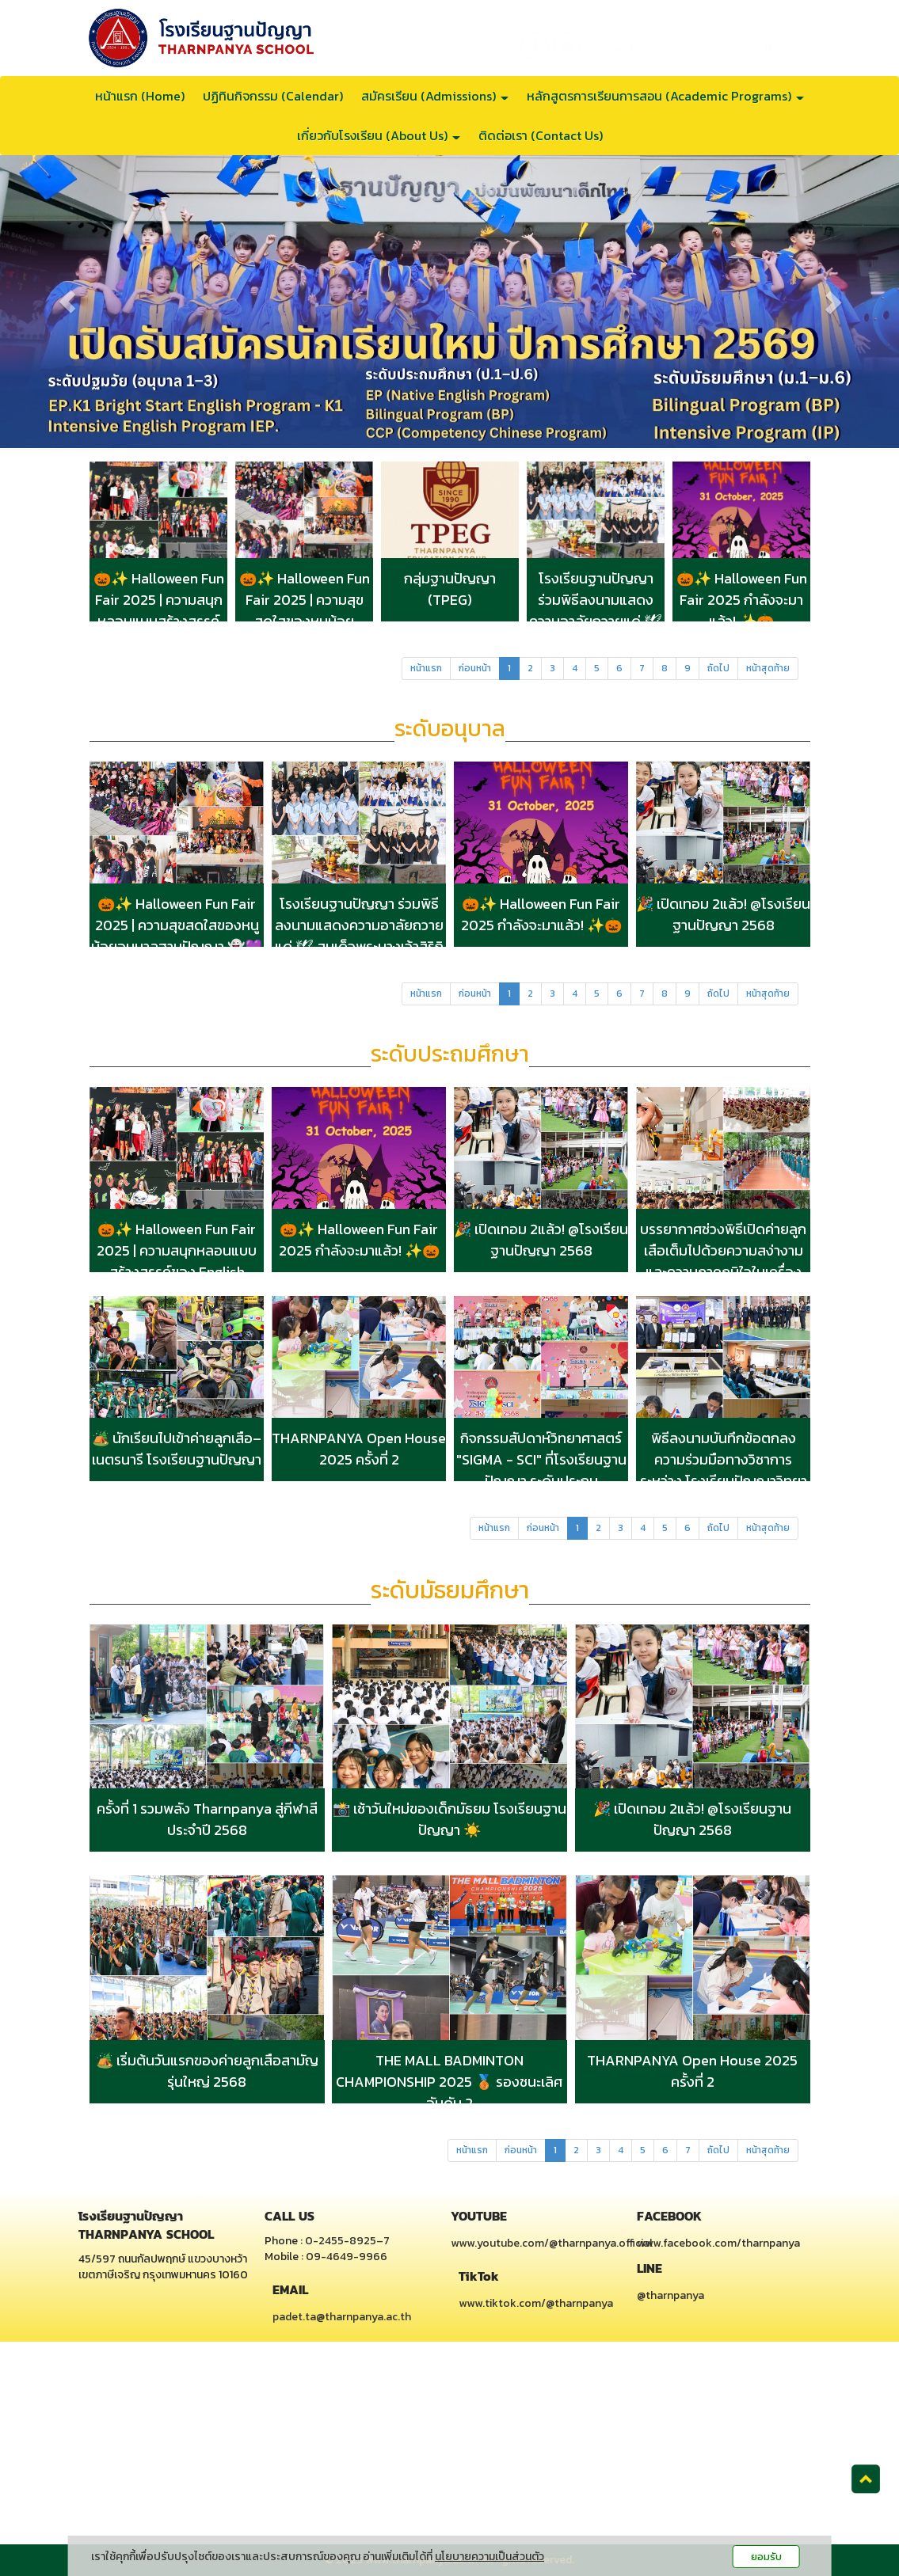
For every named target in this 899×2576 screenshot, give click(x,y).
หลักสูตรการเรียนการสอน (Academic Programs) (665, 95)
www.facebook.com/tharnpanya (718, 2243)
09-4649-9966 (346, 2256)
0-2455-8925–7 (347, 2240)
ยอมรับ (766, 2556)
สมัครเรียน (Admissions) (435, 95)
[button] (67, 301)
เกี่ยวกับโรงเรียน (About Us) (378, 135)
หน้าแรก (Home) (140, 95)
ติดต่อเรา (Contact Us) (540, 135)
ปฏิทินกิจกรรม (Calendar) (273, 95)
